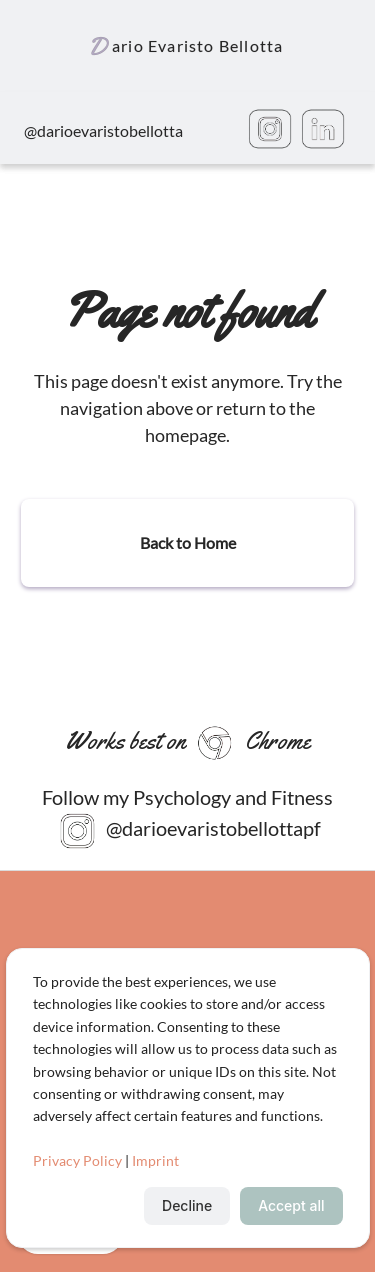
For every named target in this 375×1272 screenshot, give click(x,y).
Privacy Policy (77, 1160)
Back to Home (188, 542)
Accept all (291, 1205)
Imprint (155, 1160)
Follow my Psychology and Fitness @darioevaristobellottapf (187, 817)
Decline (187, 1205)
